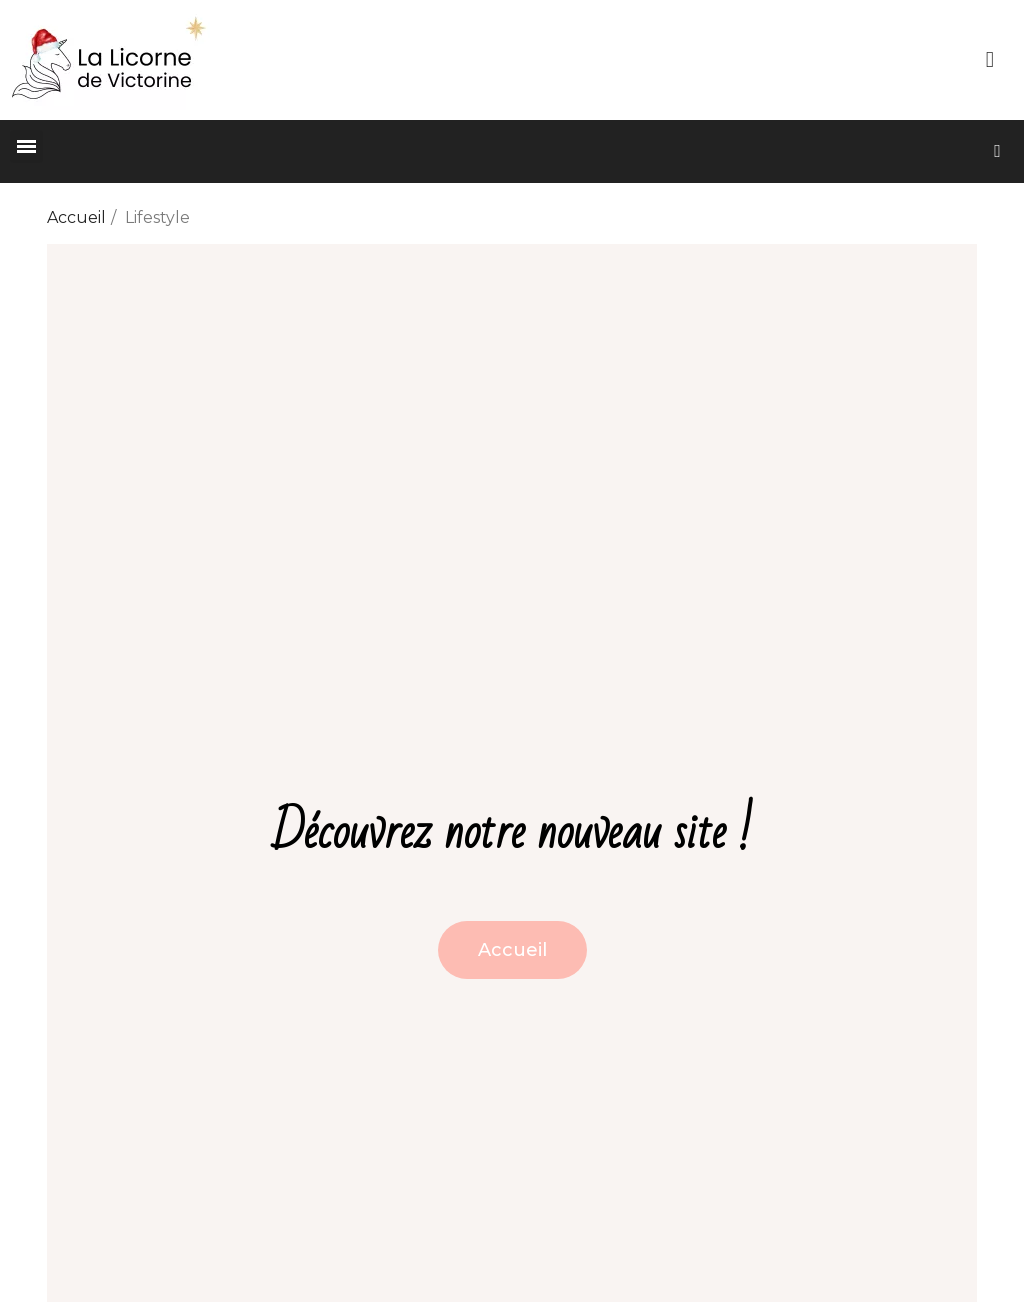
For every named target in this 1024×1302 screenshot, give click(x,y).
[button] (997, 151)
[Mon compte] (990, 60)
